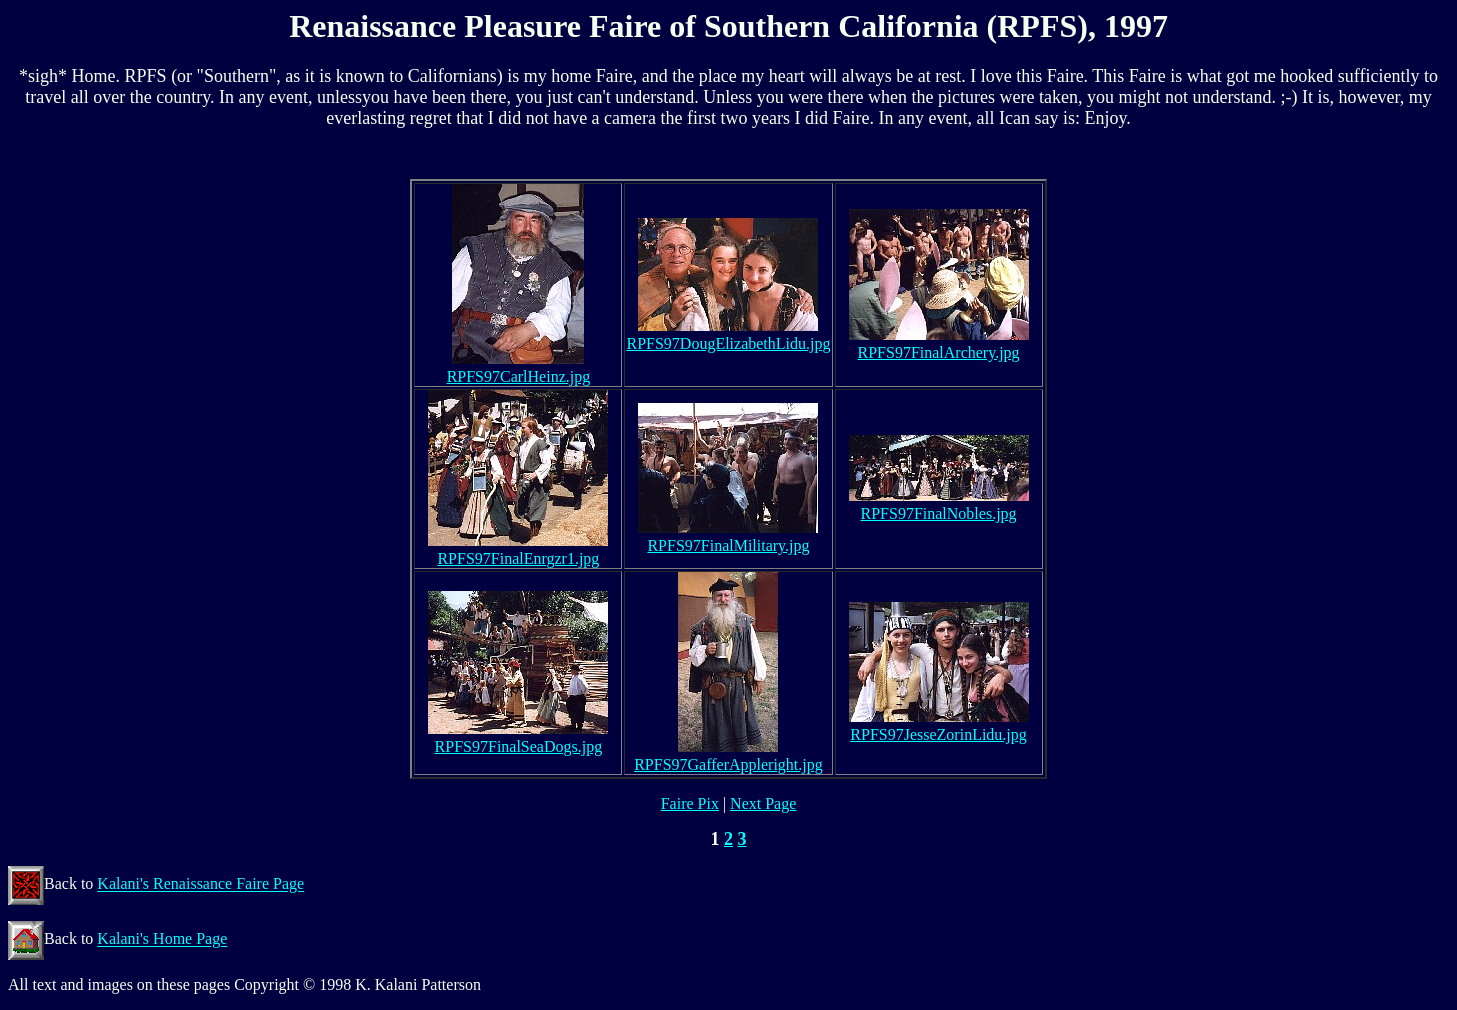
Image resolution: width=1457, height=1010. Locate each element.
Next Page (763, 803)
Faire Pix (690, 803)
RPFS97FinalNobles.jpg (939, 513)
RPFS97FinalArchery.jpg (939, 352)
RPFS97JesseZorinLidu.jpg (938, 734)
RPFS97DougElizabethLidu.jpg (728, 343)
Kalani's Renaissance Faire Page (200, 884)
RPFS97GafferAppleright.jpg (728, 764)
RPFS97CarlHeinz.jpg (519, 376)
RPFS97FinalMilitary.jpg (728, 545)
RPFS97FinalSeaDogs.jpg (519, 746)
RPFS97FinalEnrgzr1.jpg (518, 558)
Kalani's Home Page (162, 939)
